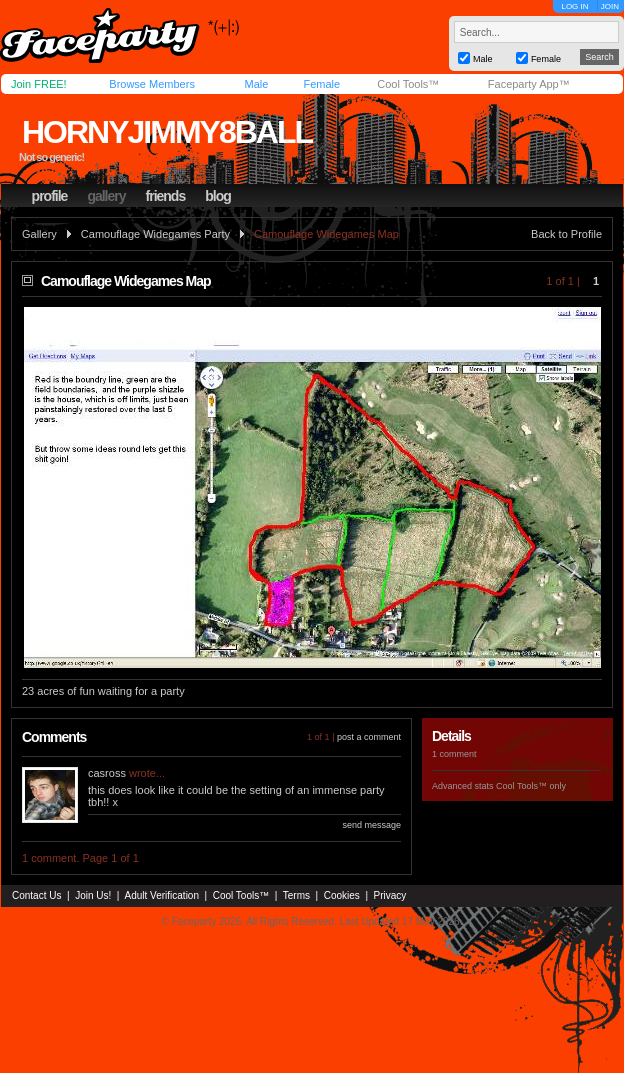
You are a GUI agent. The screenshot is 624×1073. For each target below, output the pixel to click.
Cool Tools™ (408, 84)
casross (107, 773)
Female (321, 84)
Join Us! (93, 895)
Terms (296, 895)
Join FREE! (39, 84)
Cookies (342, 895)
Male (256, 84)
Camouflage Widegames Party (155, 234)
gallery (106, 196)
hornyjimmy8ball (167, 132)
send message (371, 825)
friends (166, 196)
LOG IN (574, 6)
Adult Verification (161, 895)
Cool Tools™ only (531, 786)
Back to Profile (566, 234)
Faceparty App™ (529, 84)
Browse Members (152, 84)
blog (218, 196)
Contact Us (36, 895)
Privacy (390, 895)
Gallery (39, 234)
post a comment (369, 737)
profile (50, 196)
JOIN (610, 6)
